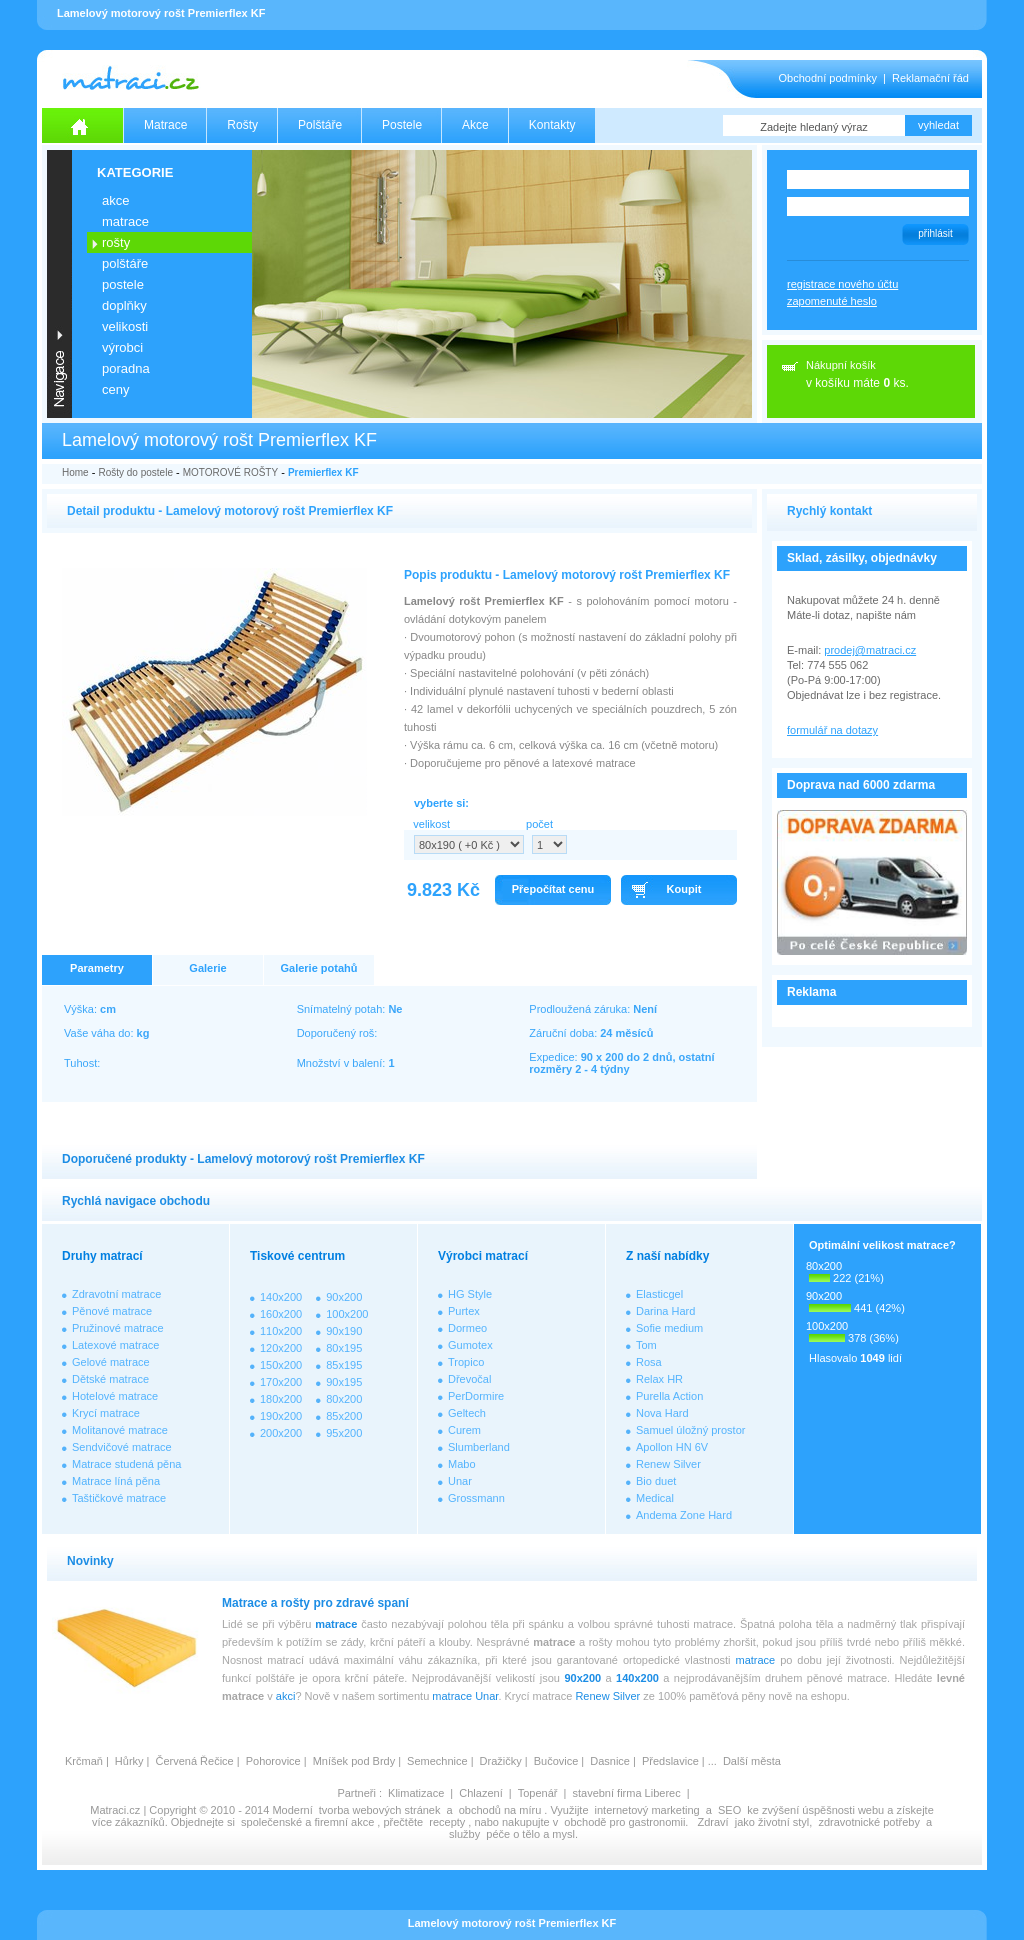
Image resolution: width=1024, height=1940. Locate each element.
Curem (464, 1430)
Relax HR (659, 1379)
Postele (402, 125)
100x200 (347, 1314)
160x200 (281, 1314)
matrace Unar (465, 1696)
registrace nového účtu (842, 284)
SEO (729, 1810)
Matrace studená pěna (126, 1464)
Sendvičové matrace (122, 1447)
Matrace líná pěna (116, 1481)
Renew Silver (668, 1464)
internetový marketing (647, 1810)
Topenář (538, 1793)
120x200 (281, 1348)
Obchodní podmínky (828, 78)
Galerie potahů (318, 968)
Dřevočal (469, 1379)
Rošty (242, 125)
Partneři (356, 1793)
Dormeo (467, 1328)
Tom (646, 1345)
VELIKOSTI (125, 326)
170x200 (281, 1382)
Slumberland (479, 1447)
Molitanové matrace (120, 1430)
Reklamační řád (930, 78)
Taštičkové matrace (119, 1498)
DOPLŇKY (124, 305)
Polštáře (320, 125)
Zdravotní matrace (116, 1294)
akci (286, 1696)
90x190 (344, 1331)
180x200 (281, 1399)
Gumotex (470, 1345)
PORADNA (126, 368)
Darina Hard (665, 1311)
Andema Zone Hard (684, 1515)
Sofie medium (669, 1328)
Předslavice (670, 1761)
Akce (475, 125)
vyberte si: (441, 803)
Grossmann (476, 1498)
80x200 (344, 1399)
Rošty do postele (135, 472)
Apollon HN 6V (672, 1447)
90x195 (344, 1382)
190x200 (281, 1416)
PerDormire (476, 1396)
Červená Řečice (194, 1761)
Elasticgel (659, 1294)
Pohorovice (273, 1761)
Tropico (466, 1362)
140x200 (281, 1297)
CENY (115, 389)
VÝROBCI (122, 347)
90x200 (344, 1297)
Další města (752, 1761)
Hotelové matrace (115, 1396)
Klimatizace (416, 1793)
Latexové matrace (115, 1345)
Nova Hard (662, 1413)
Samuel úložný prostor (690, 1430)
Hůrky (129, 1761)
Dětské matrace (110, 1379)
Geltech (467, 1413)
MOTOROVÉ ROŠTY (230, 472)
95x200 (344, 1433)
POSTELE (123, 284)
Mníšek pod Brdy (354, 1761)
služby (464, 1834)
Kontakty (552, 125)
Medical (655, 1498)
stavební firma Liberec (626, 1793)
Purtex (464, 1311)
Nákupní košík (841, 365)
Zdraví (712, 1822)
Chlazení (480, 1793)
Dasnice (610, 1761)
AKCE (115, 200)
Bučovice (556, 1761)
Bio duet (656, 1481)
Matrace (165, 125)
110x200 (281, 1331)
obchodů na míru (500, 1810)
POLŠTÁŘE (125, 263)
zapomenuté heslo (832, 301)
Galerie (207, 968)
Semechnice (437, 1761)
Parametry (97, 968)
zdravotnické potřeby (869, 1822)
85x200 (344, 1416)
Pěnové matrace (112, 1311)
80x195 (344, 1348)
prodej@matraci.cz (870, 650)
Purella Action (669, 1396)
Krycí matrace (106, 1413)
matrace (336, 1624)
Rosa (649, 1362)
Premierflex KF (323, 472)
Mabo (462, 1464)
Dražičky (501, 1761)
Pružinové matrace (118, 1328)
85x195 (344, 1365)
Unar (460, 1481)
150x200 (281, 1365)
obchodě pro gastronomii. (627, 1822)
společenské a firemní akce (307, 1822)
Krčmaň (84, 1761)
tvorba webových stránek (380, 1810)
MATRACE (125, 221)
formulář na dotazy (832, 730)
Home (75, 472)
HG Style (470, 1294)
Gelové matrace (111, 1362)
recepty (447, 1822)
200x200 (281, 1433)
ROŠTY (116, 242)
